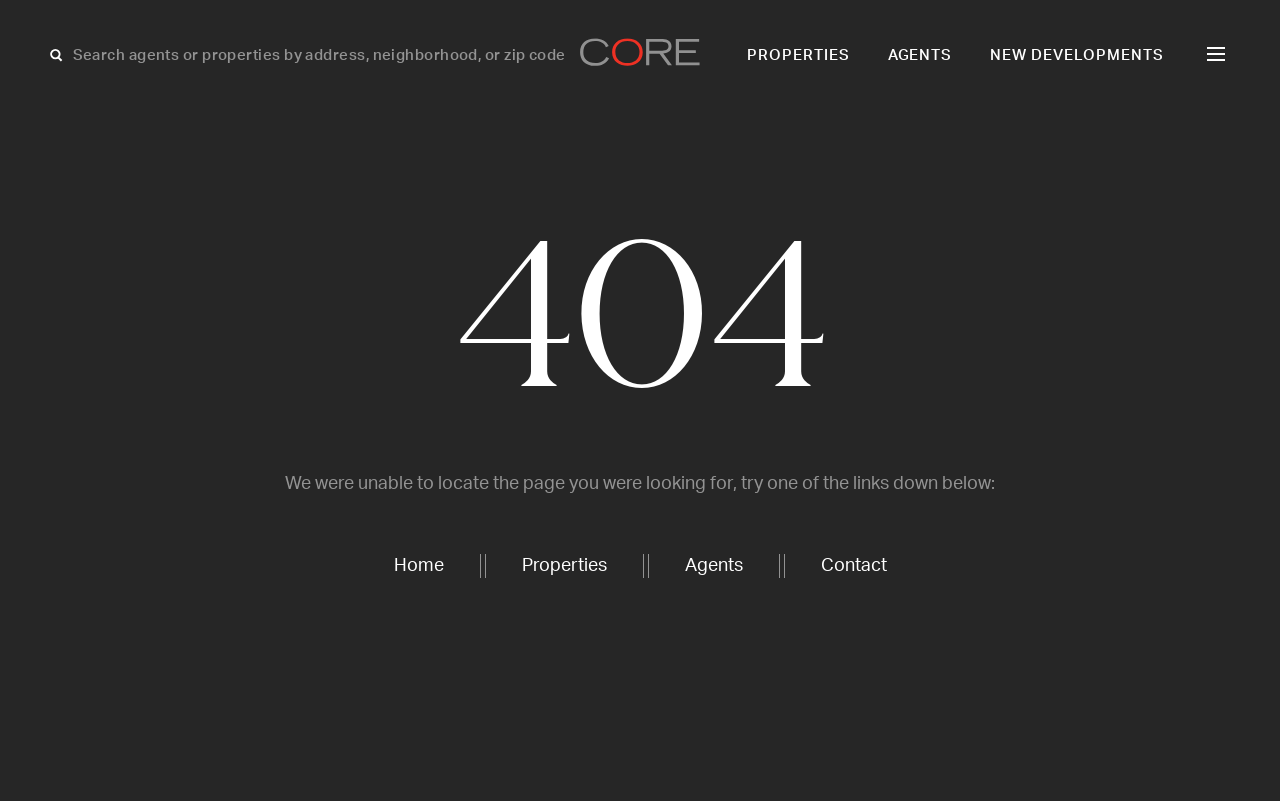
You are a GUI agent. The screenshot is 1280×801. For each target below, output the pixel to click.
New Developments (1077, 55)
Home (419, 566)
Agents (920, 55)
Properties (798, 55)
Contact (854, 566)
